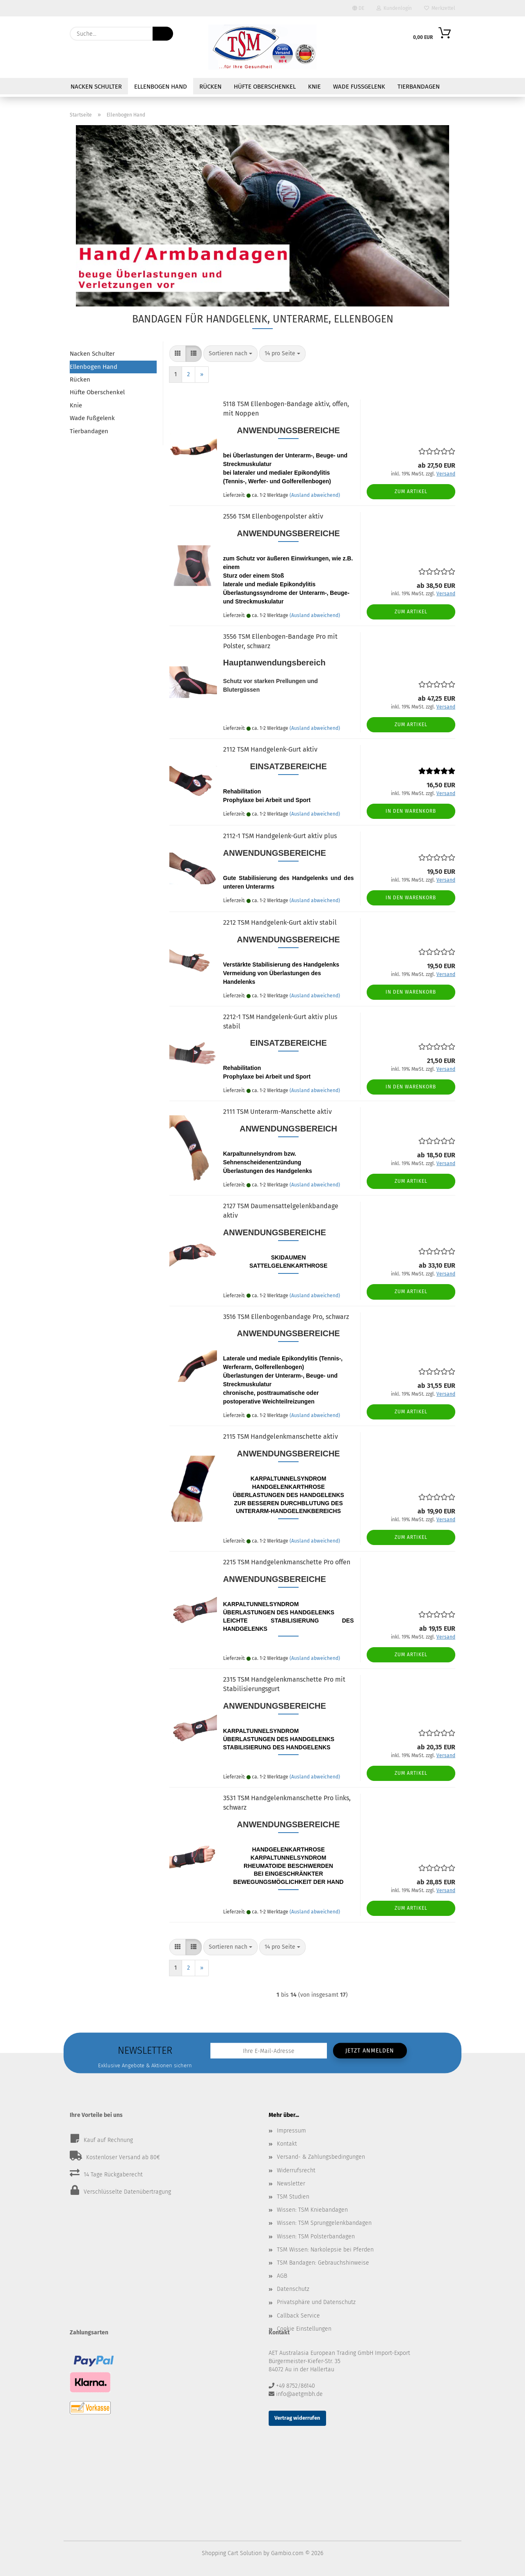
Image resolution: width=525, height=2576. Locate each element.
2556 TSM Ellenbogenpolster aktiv (273, 516)
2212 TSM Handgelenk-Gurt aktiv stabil (280, 922)
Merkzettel (439, 8)
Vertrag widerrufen (297, 2418)
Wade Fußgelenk (359, 86)
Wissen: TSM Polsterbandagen (316, 2236)
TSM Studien (293, 2196)
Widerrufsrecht (296, 2170)
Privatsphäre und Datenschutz (316, 2302)
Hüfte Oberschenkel (265, 86)
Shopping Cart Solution (232, 2553)
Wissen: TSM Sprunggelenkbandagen (324, 2222)
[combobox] (230, 353)
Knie (314, 86)
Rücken (210, 86)
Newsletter (291, 2183)
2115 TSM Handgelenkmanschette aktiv (280, 1436)
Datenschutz (293, 2289)
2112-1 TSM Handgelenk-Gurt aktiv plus (280, 836)
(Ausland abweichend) (315, 495)
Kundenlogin (394, 8)
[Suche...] (163, 34)
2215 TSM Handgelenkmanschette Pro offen (286, 1562)
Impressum (291, 2130)
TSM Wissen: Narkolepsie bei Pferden (325, 2249)
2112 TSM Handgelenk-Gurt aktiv (270, 749)
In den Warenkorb (411, 811)
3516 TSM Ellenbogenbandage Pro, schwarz (286, 1317)
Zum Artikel (411, 491)
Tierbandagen (418, 86)
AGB (282, 2275)
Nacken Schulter (96, 86)
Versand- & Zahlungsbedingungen (321, 2156)
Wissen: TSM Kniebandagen (312, 2209)
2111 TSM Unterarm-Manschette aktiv (277, 1111)
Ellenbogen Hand (160, 86)
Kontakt (287, 2143)
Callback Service (298, 2315)
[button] (177, 353)
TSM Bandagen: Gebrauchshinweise (323, 2262)
